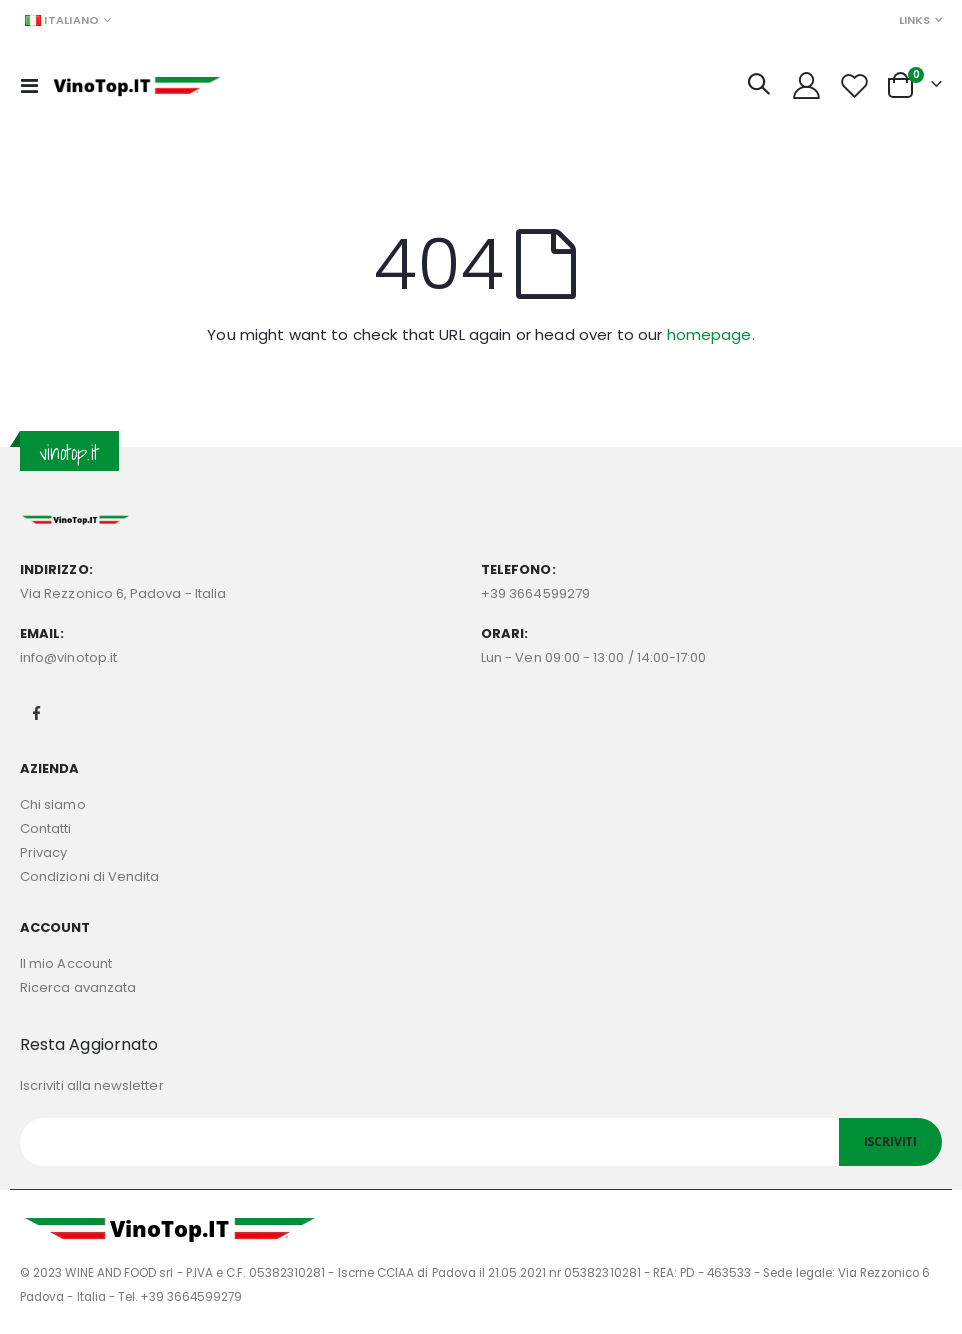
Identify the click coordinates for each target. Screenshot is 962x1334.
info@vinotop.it (68, 657)
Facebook (37, 713)
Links (914, 20)
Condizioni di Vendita (89, 876)
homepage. (711, 334)
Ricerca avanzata (78, 987)
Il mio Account (66, 963)
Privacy (43, 852)
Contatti (46, 828)
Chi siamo (53, 804)
